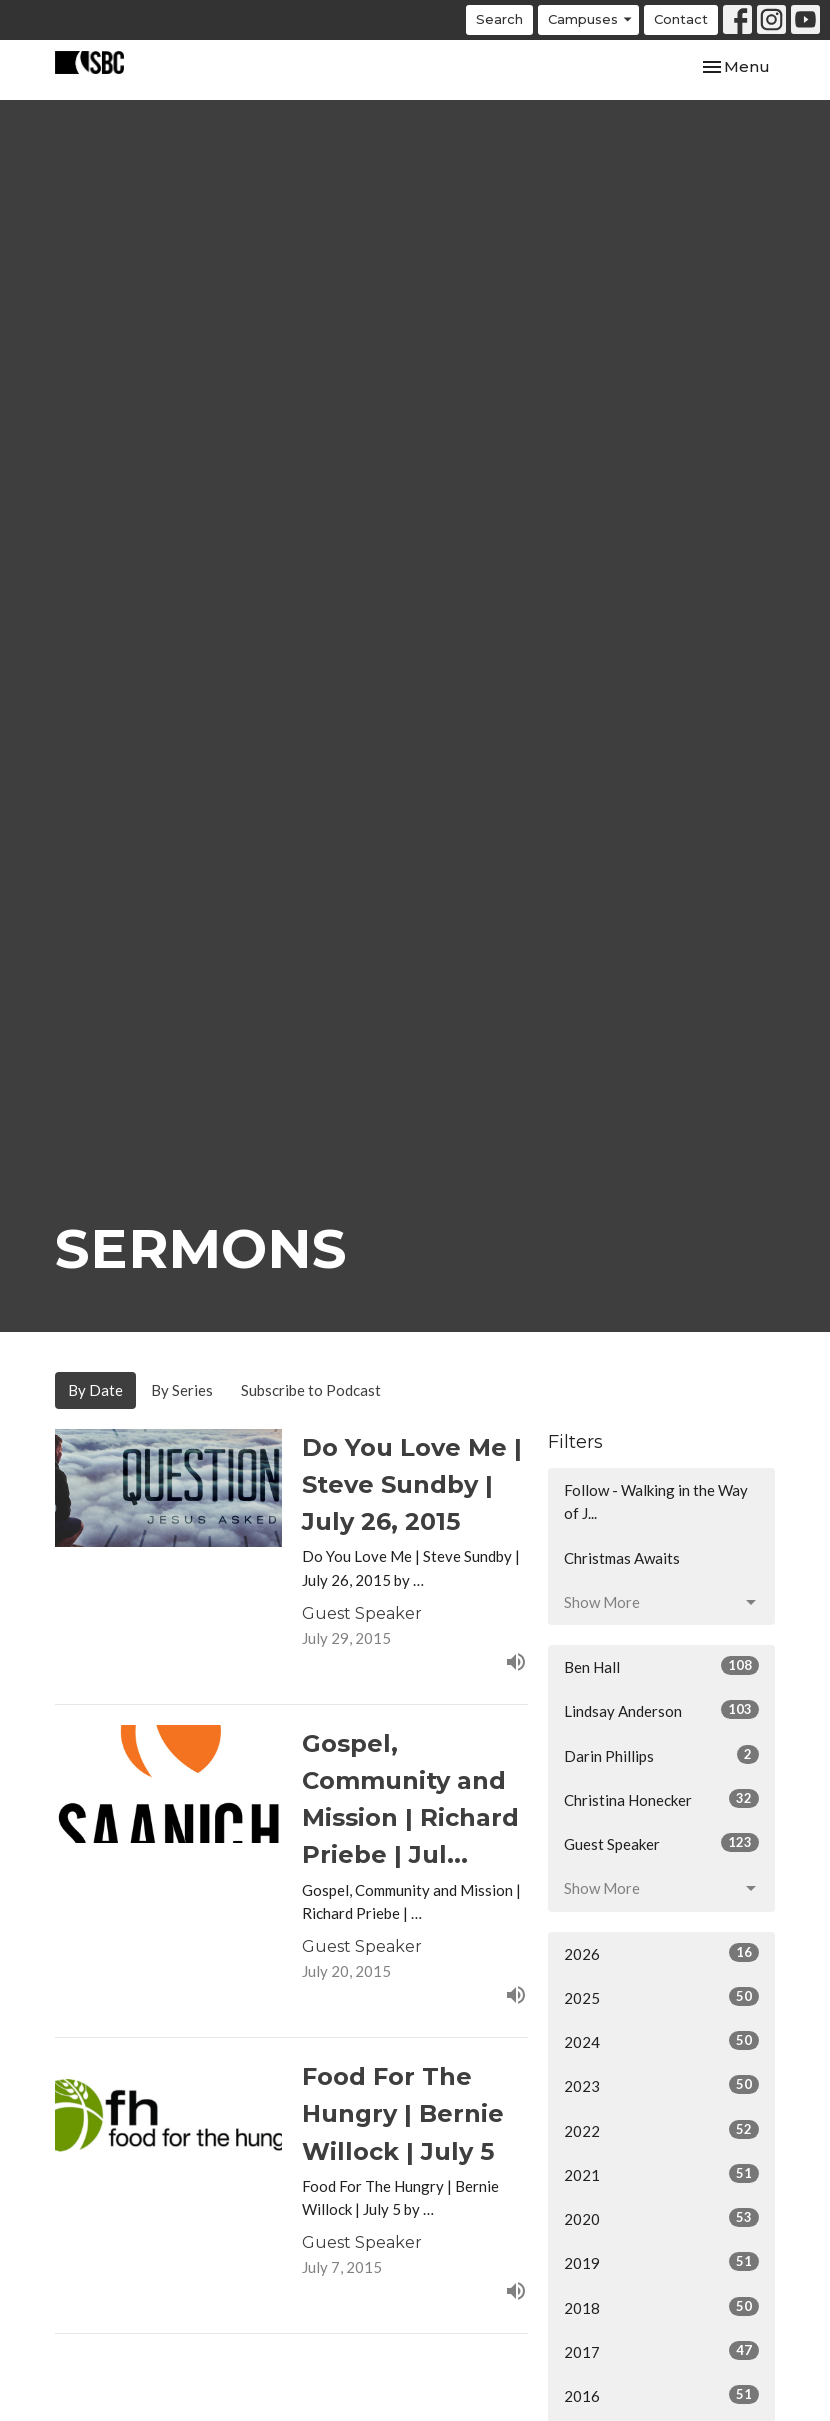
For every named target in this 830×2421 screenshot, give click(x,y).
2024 (661, 2041)
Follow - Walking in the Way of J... (656, 1501)
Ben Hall (661, 1666)
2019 (661, 2262)
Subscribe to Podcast (311, 1390)
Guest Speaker (661, 1843)
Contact (681, 19)
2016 (661, 2395)
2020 (661, 2218)
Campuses (591, 19)
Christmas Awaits (622, 1558)
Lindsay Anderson (661, 1710)
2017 (661, 2351)
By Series (182, 1390)
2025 (661, 1997)
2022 (661, 2130)
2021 (661, 2174)
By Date (95, 1390)
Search (499, 19)
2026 (661, 1953)
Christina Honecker (661, 1799)
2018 (661, 2307)
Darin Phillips (661, 1755)
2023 (661, 2085)
